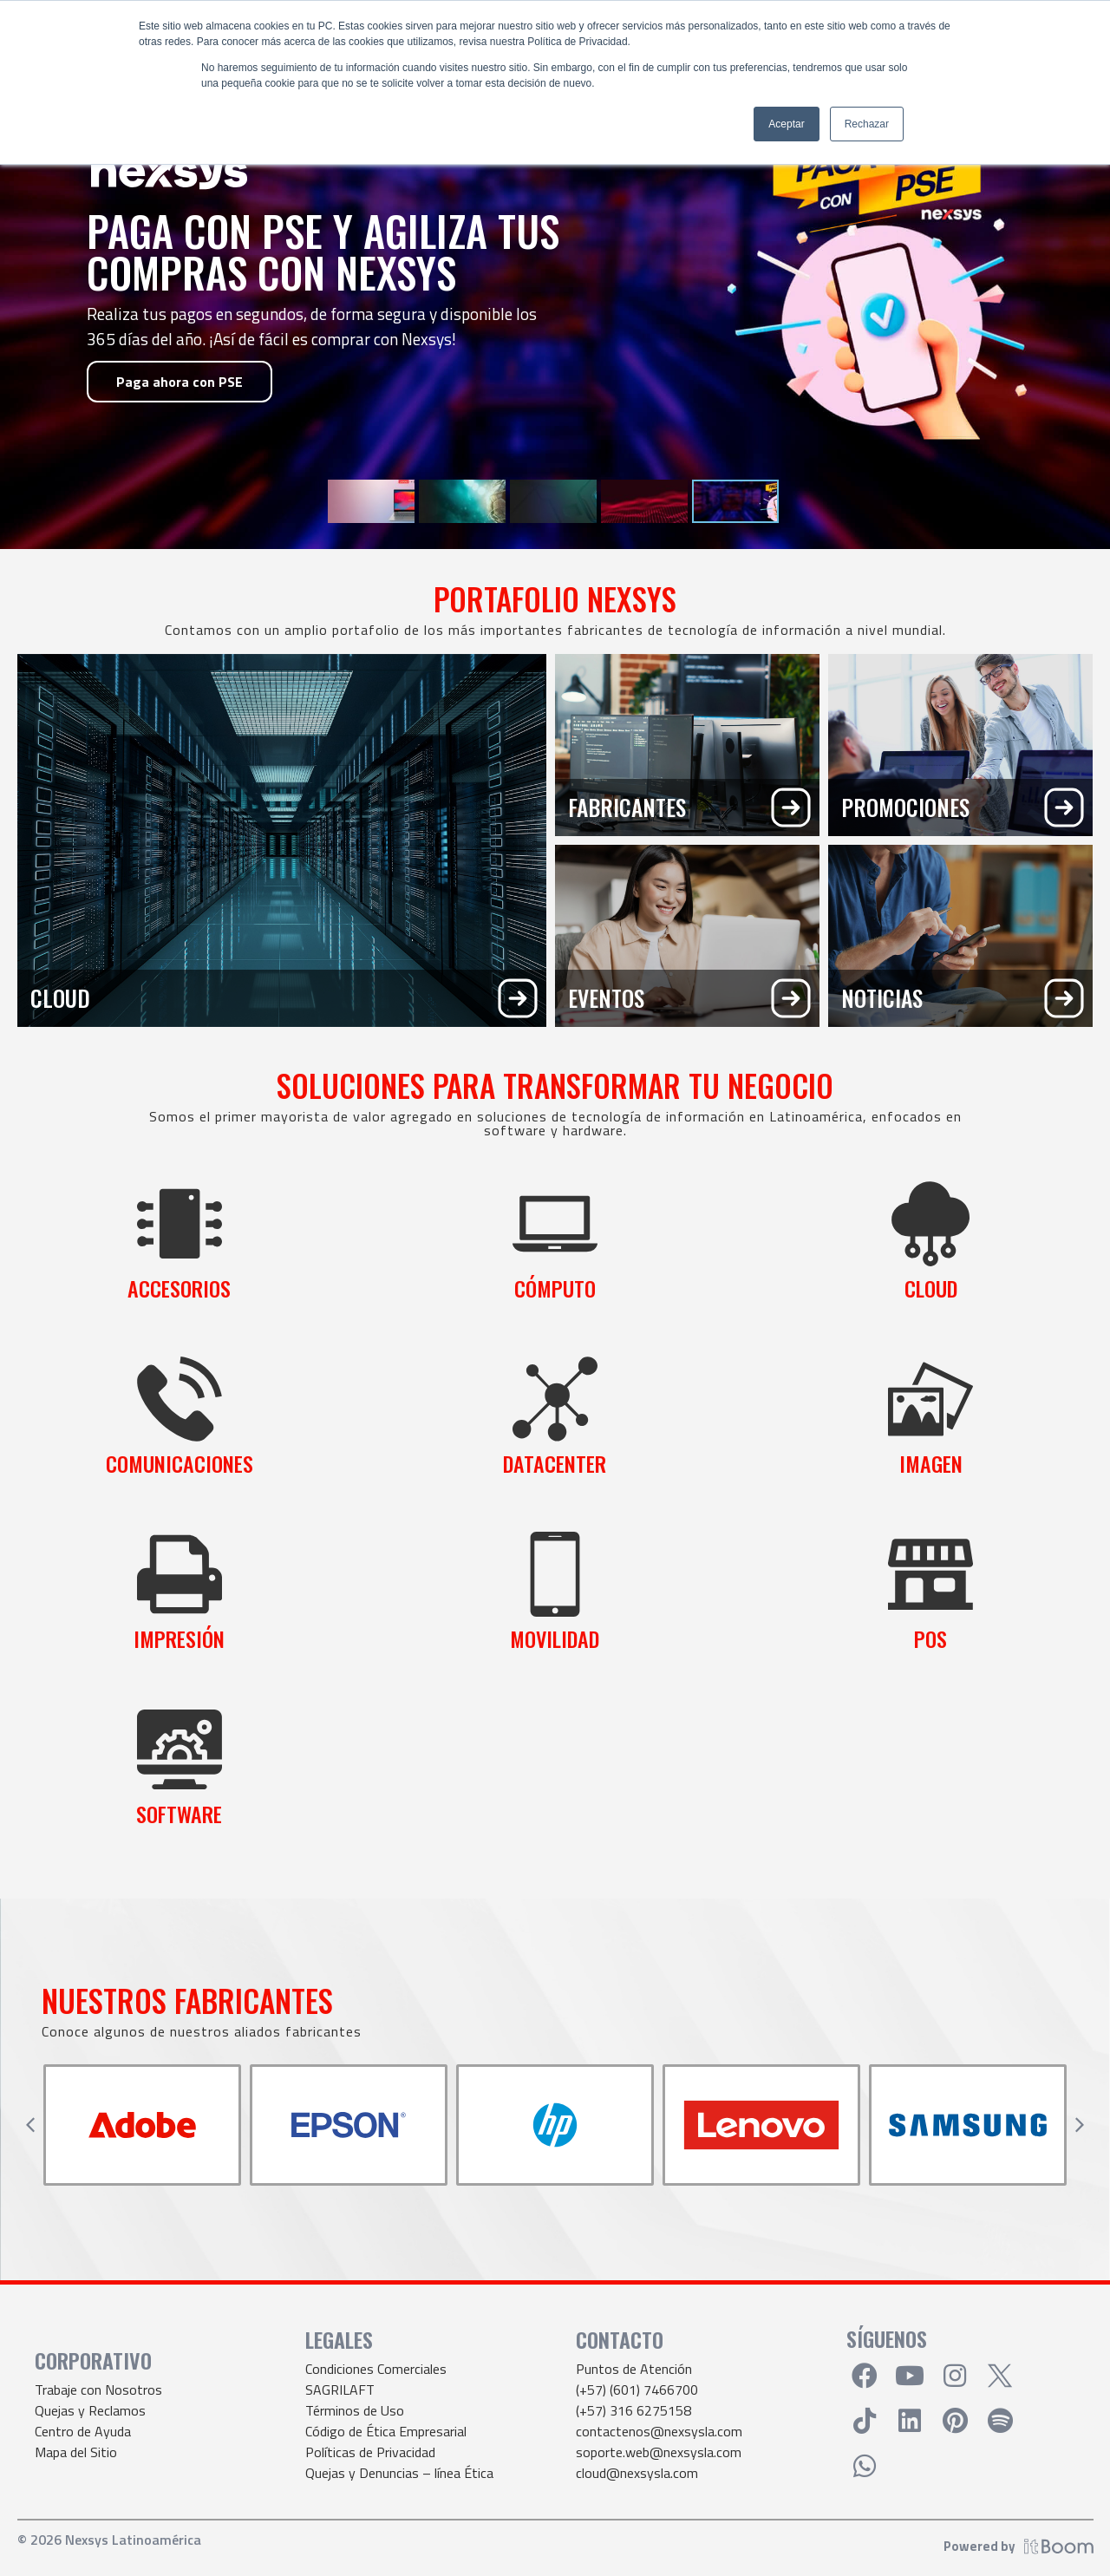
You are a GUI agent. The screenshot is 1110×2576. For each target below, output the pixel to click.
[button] (30, 2125)
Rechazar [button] (867, 124)
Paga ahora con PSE (179, 381)
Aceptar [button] (786, 124)
